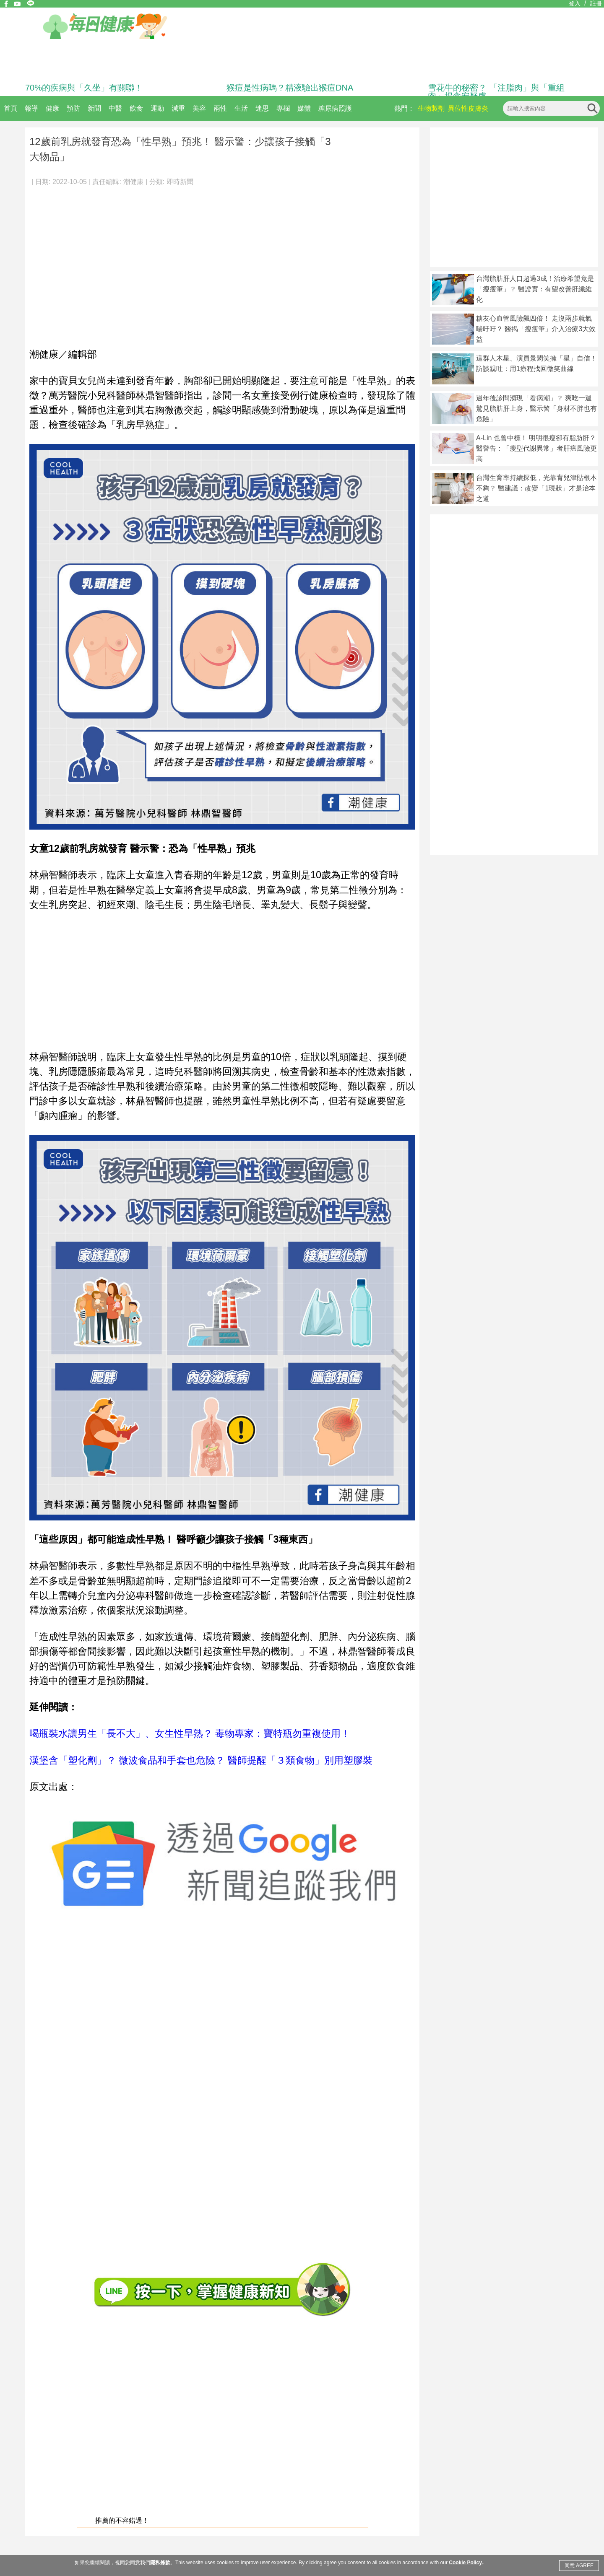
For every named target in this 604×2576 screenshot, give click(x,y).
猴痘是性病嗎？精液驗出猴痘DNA (289, 87)
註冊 (596, 3)
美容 (199, 108)
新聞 (94, 108)
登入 (575, 3)
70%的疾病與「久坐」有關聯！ (84, 87)
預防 (73, 108)
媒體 (304, 108)
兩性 (220, 108)
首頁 (10, 108)
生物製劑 (431, 108)
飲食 (136, 108)
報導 (31, 108)
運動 (157, 108)
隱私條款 (160, 2563)
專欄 (283, 108)
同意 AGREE (579, 2565)
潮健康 (133, 181)
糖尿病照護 (335, 108)
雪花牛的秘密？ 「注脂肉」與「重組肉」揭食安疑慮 (496, 92)
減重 (178, 108)
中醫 (115, 108)
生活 (241, 108)
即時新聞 (180, 181)
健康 (52, 108)
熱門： (404, 108)
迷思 (262, 108)
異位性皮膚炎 (468, 108)
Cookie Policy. (466, 2563)
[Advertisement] (78, 262)
